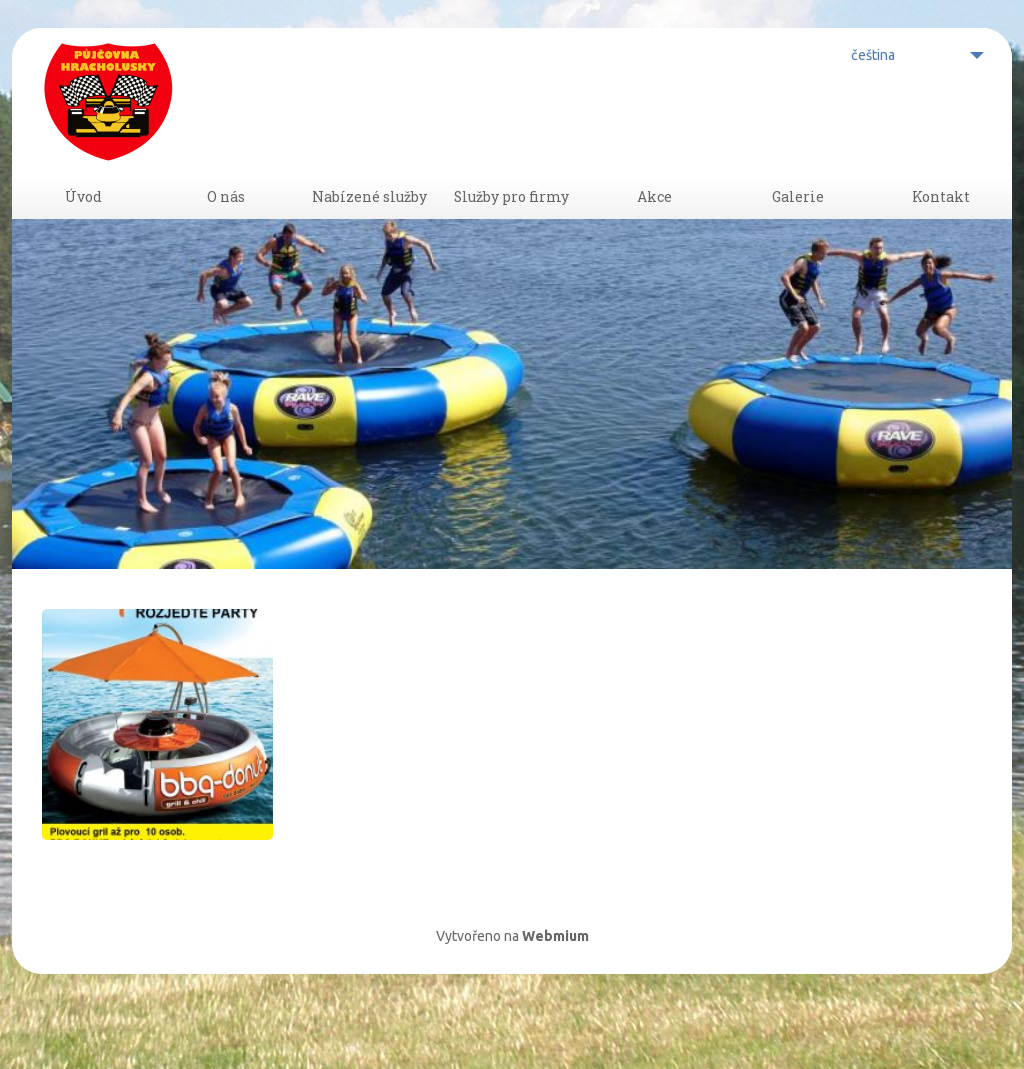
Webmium (555, 991)
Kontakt (940, 226)
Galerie (798, 226)
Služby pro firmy (512, 226)
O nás (226, 226)
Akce (655, 226)
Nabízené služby (369, 226)
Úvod (83, 226)
